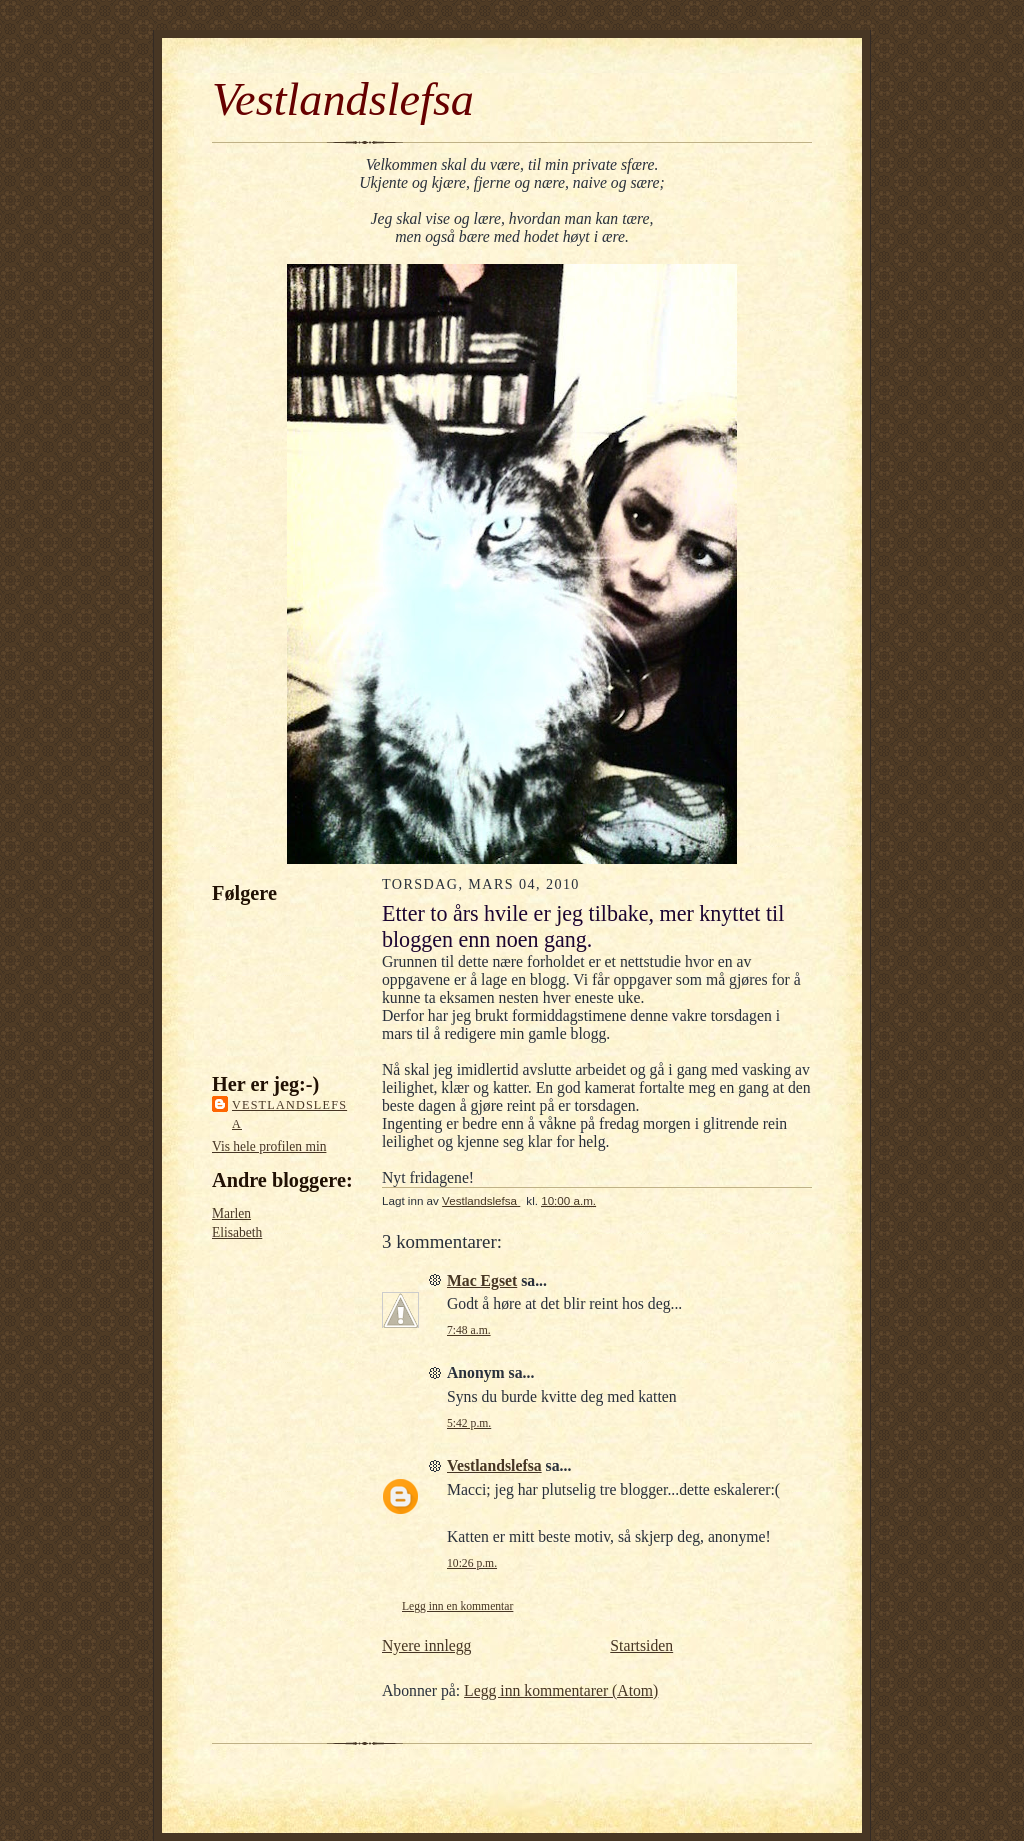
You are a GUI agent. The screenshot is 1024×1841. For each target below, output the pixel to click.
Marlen (231, 1213)
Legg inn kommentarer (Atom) (561, 1690)
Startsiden (641, 1645)
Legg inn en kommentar (457, 1606)
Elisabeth (237, 1232)
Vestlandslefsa (343, 99)
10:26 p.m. (472, 1563)
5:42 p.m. (469, 1423)
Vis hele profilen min (269, 1146)
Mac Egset (482, 1280)
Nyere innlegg (426, 1645)
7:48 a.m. (469, 1330)
